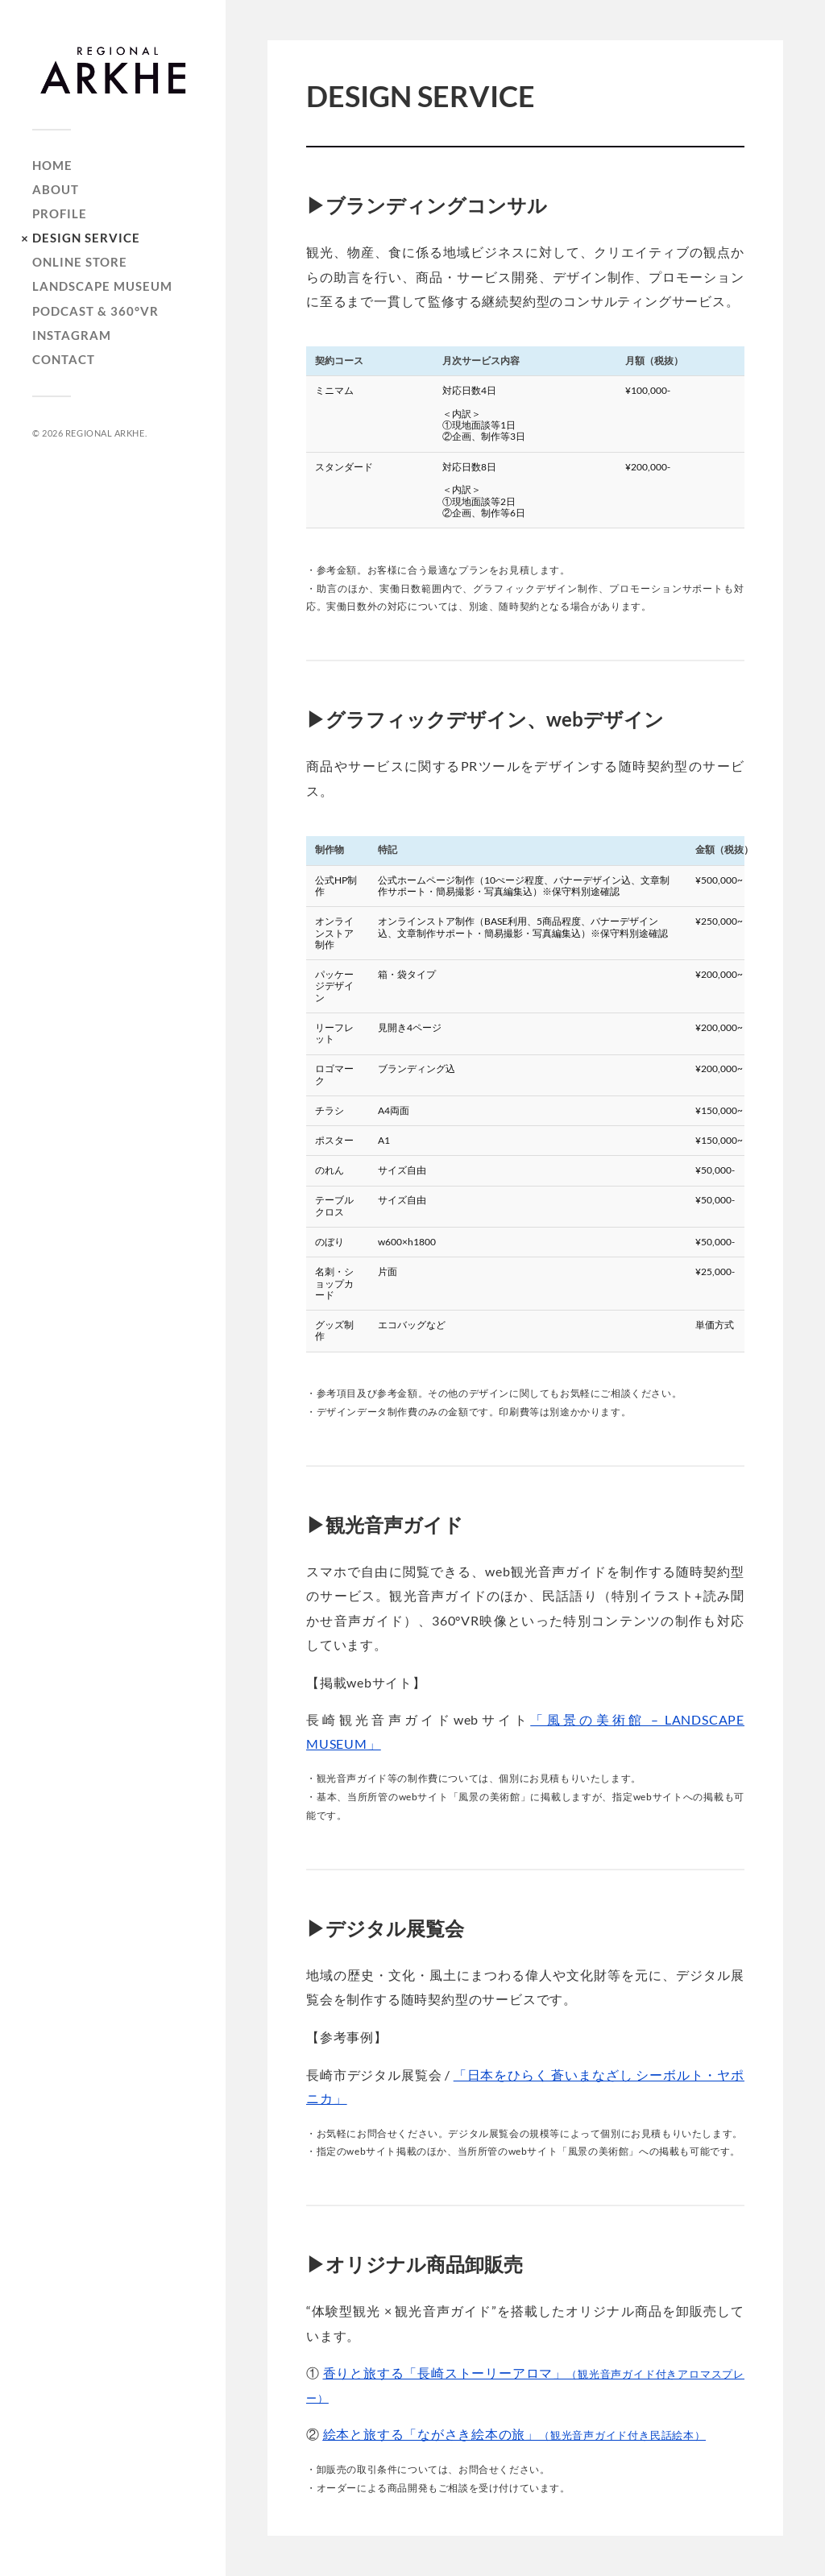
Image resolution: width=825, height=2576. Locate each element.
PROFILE (59, 214)
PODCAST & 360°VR (95, 311)
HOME (52, 165)
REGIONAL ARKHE (105, 433)
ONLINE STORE (79, 262)
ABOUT (55, 190)
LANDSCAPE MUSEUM (102, 286)
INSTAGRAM (71, 335)
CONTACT (63, 360)
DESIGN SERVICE (86, 238)
